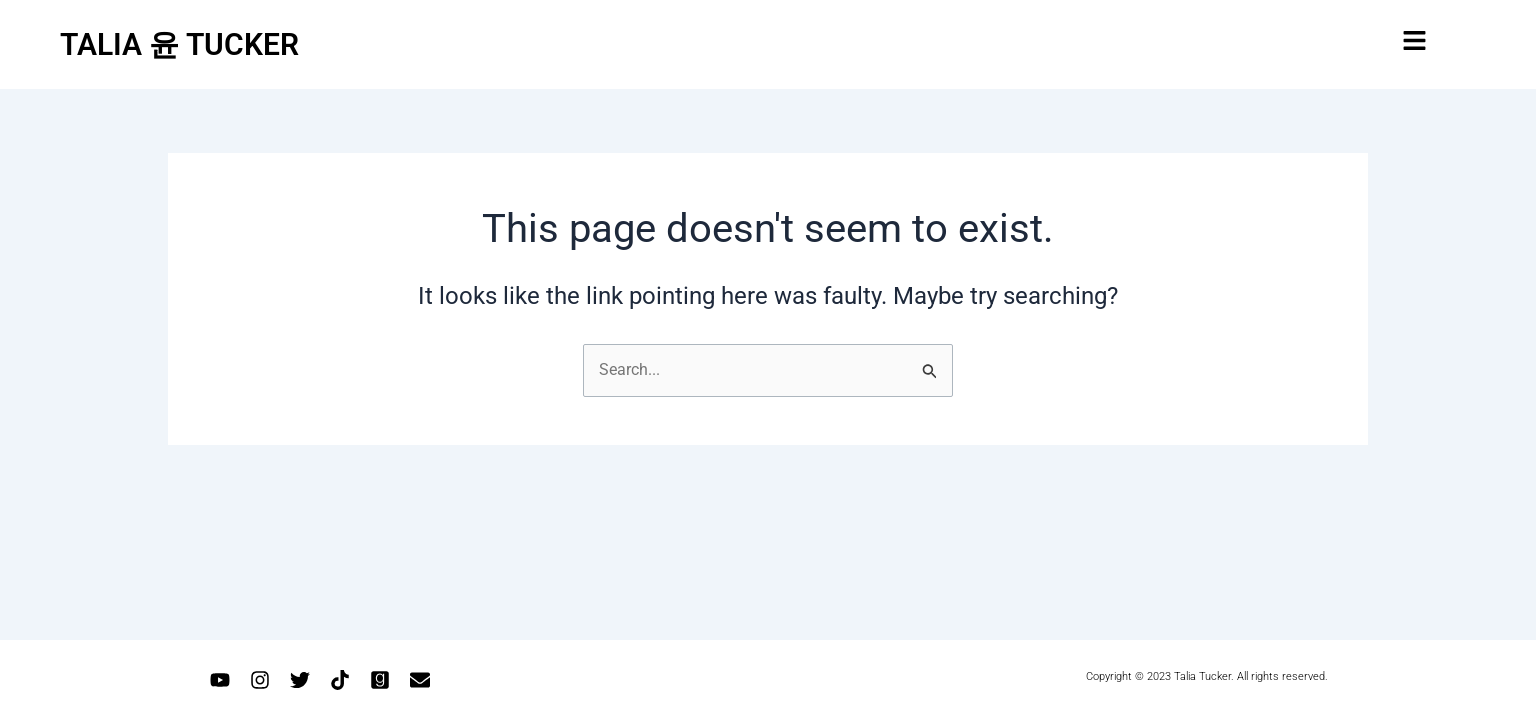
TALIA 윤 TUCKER (179, 44)
